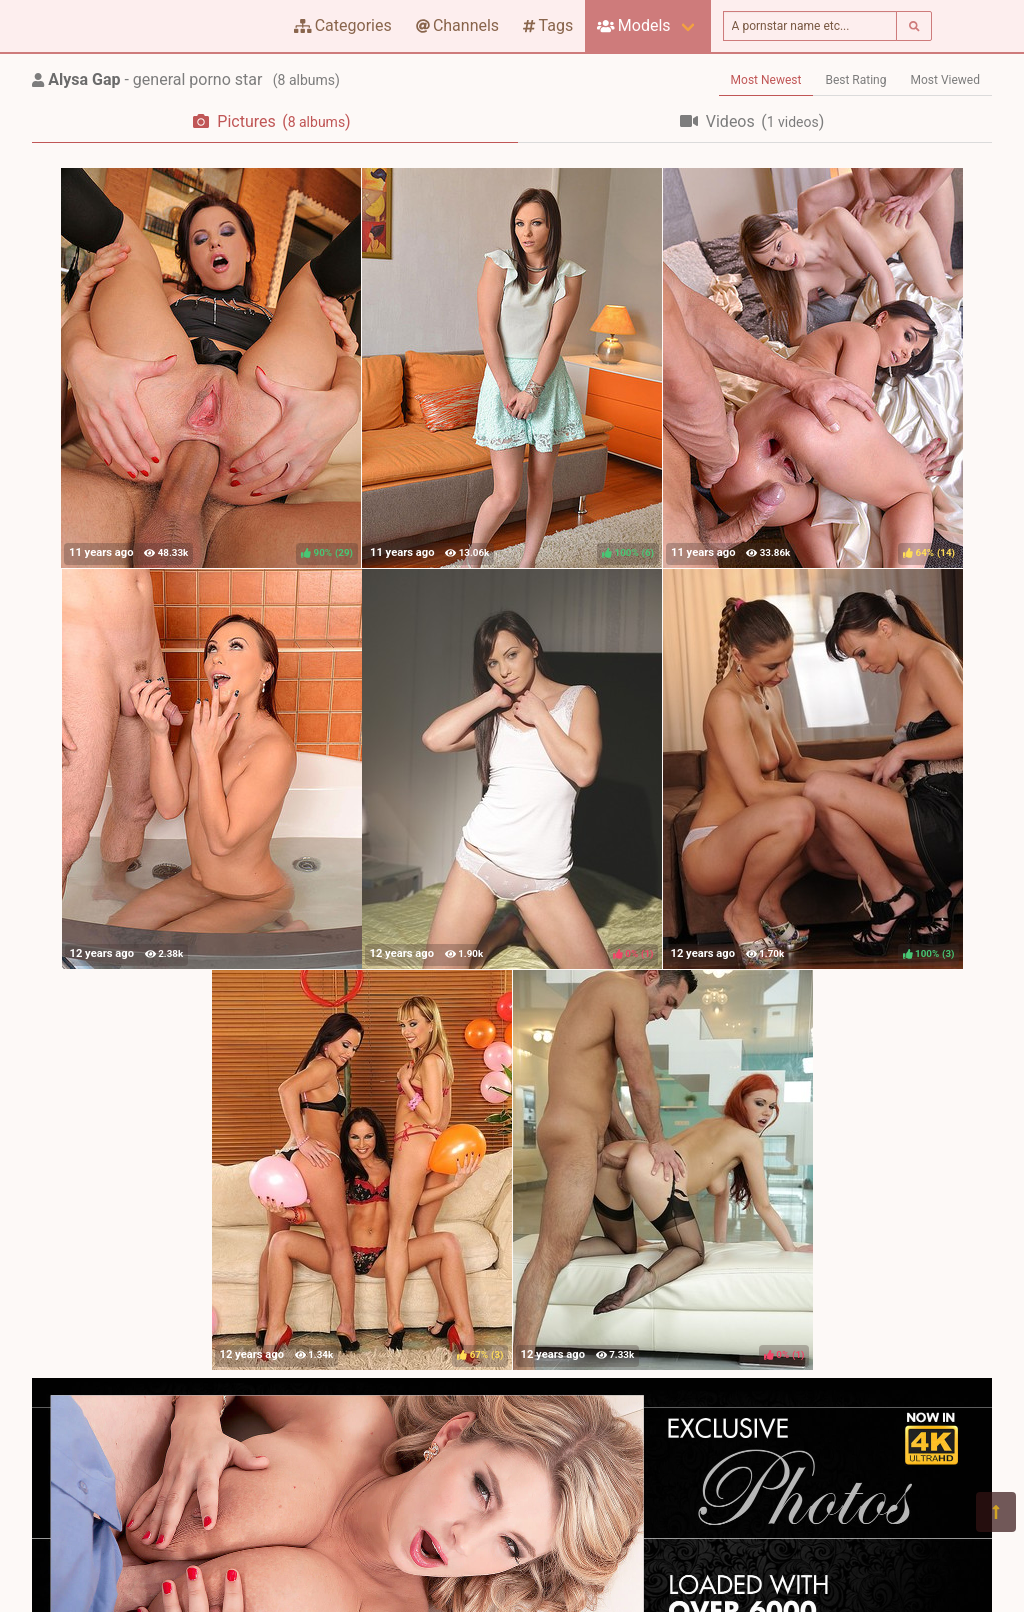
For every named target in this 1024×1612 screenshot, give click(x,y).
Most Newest (766, 80)
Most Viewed (946, 80)
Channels (457, 25)
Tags (548, 25)
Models (633, 25)
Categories (343, 25)
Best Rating (855, 80)
